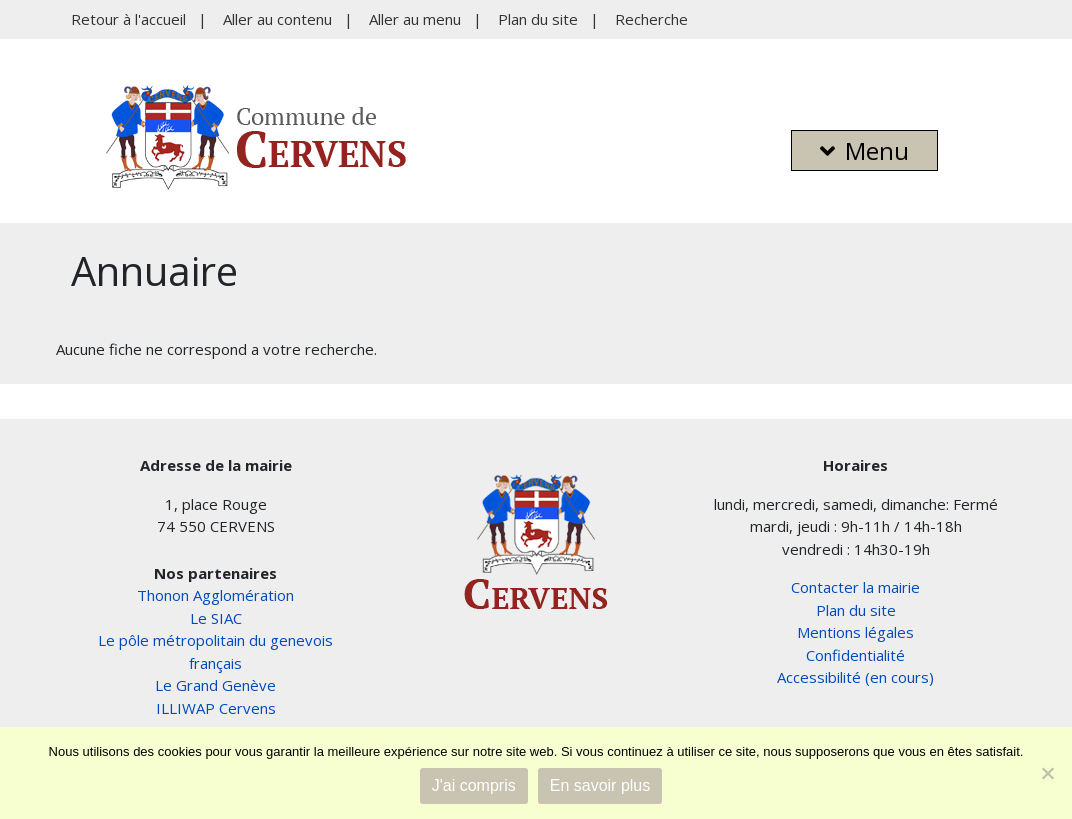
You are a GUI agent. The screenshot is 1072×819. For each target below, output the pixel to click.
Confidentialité (855, 655)
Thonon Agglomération (215, 595)
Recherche (651, 19)
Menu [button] (864, 150)
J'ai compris (474, 785)
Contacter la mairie (855, 587)
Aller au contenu (277, 19)
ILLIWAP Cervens (216, 708)
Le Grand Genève (215, 685)
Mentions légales (855, 632)
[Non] (1047, 773)
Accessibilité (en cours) (855, 677)
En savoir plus (600, 785)
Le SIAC (216, 618)
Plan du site (538, 19)
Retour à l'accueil (128, 19)
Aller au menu (415, 19)
